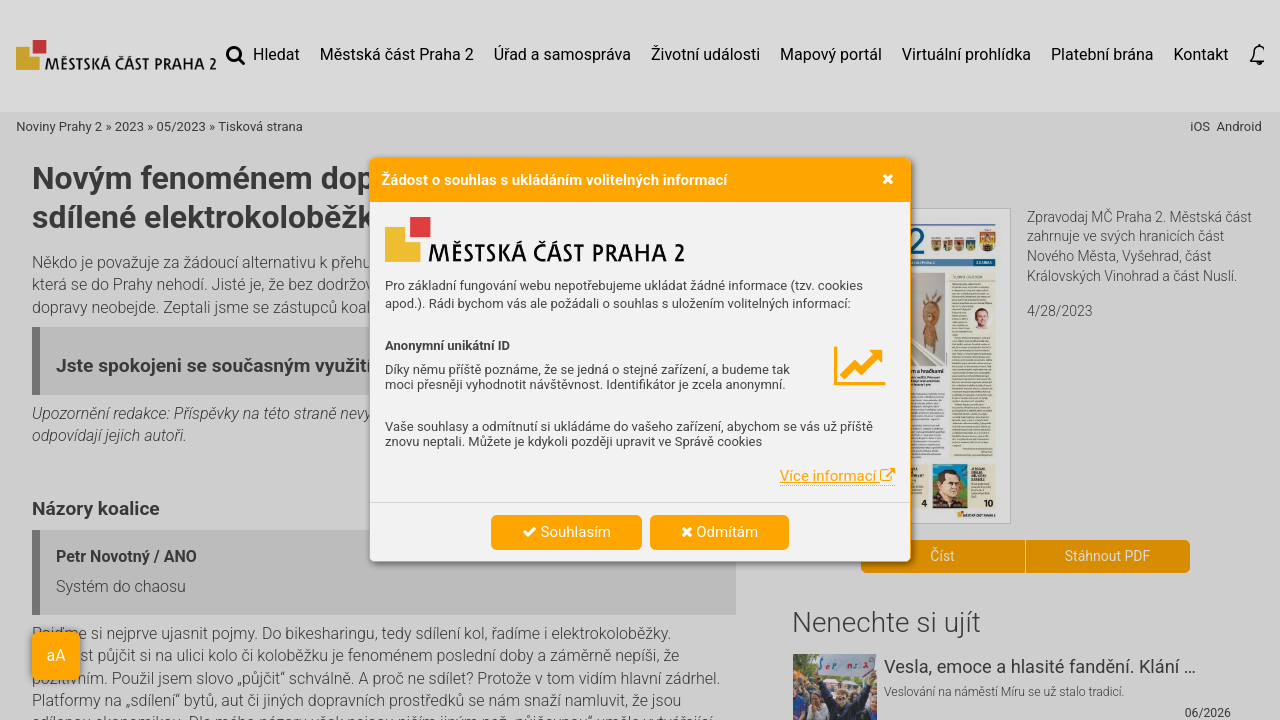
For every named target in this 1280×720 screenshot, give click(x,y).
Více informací (837, 476)
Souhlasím (566, 532)
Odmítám (720, 532)
